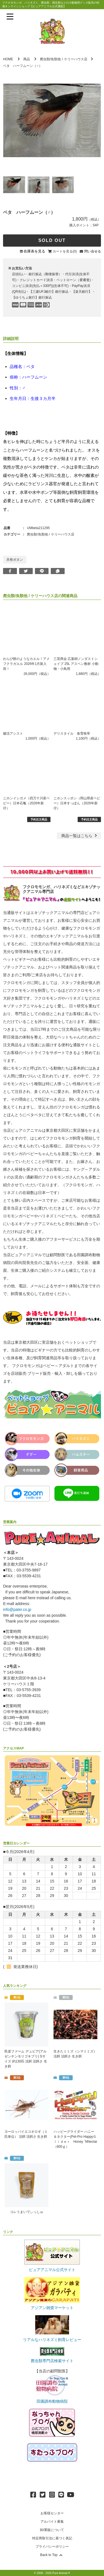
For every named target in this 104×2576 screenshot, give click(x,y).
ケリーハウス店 (75, 59)
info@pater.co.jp (17, 1609)
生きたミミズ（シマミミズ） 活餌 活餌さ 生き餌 (75, 2053)
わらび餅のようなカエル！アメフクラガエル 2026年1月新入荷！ (26, 664)
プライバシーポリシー (52, 2547)
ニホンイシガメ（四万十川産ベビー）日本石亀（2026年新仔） (26, 803)
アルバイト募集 (52, 2522)
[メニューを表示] (10, 16)
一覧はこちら (79, 835)
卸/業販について (52, 2530)
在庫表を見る (34, 251)
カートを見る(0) (65, 251)
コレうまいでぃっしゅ (26, 2212)
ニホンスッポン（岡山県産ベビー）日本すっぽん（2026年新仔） (77, 803)
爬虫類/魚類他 (50, 59)
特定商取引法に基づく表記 (52, 2538)
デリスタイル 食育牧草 (72, 733)
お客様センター (52, 2513)
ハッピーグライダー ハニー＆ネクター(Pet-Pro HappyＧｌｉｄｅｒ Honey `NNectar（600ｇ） (75, 2139)
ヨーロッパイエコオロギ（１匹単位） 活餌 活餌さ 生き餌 (26, 2134)
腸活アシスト (13, 733)
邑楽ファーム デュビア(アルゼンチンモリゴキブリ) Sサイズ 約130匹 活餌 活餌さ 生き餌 (25, 2058)
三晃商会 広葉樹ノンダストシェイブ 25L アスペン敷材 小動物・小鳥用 (76, 664)
